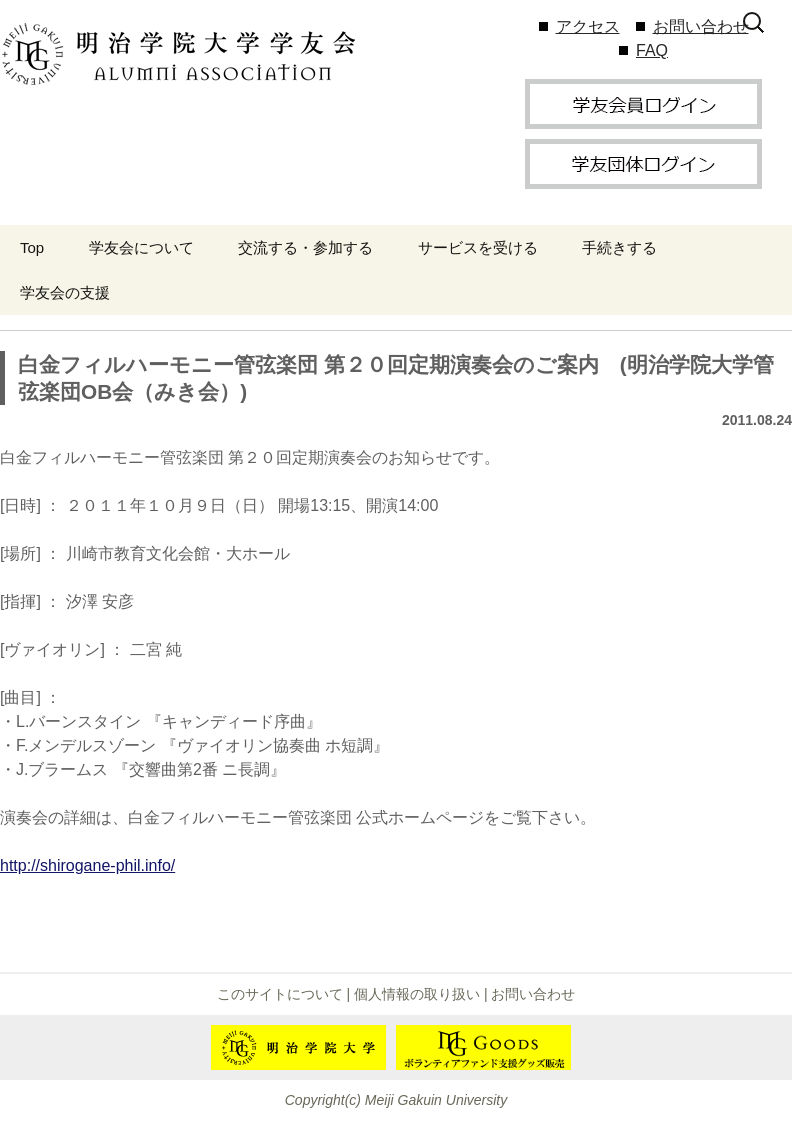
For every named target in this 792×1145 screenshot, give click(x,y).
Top (32, 247)
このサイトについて (280, 994)
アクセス (588, 26)
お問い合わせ (701, 26)
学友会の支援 (65, 292)
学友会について (141, 247)
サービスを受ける (478, 247)
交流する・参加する (305, 247)
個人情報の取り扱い (417, 994)
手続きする (619, 247)
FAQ (652, 50)
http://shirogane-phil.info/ (87, 865)
